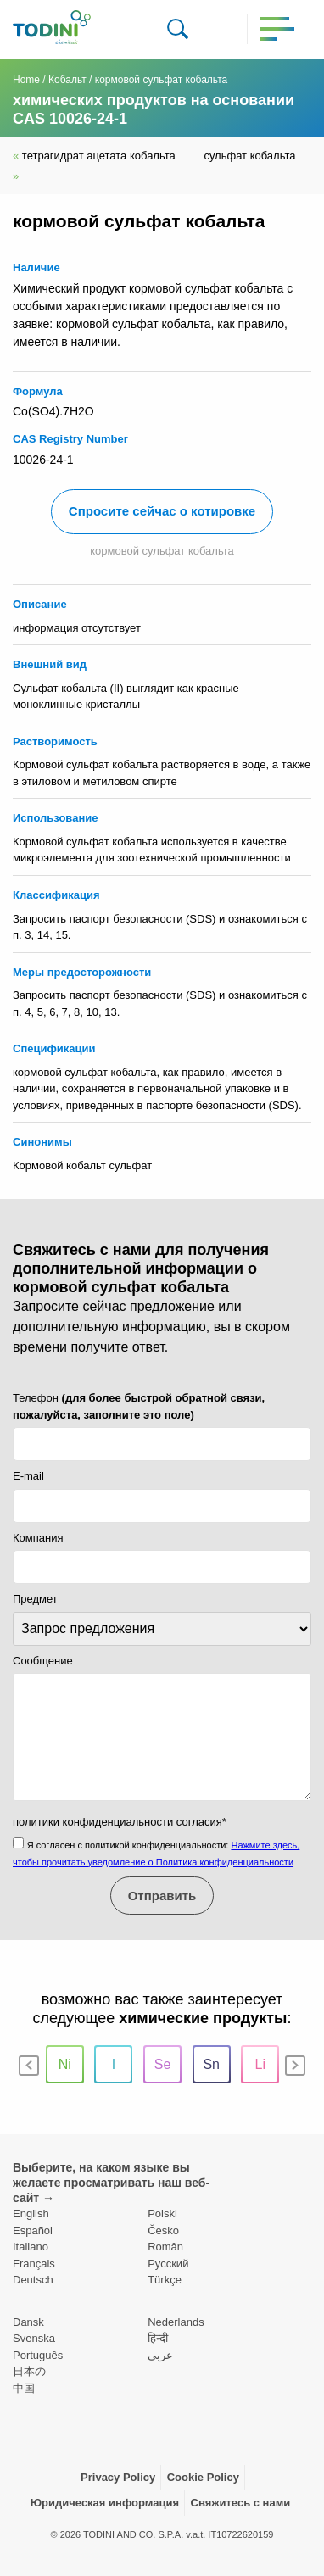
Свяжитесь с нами (241, 2502)
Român (165, 2246)
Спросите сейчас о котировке (162, 511)
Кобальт (67, 80)
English (31, 2213)
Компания (38, 1537)
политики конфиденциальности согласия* (119, 1821)
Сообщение (43, 1660)
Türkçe (165, 2279)
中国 (24, 2388)
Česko (163, 2230)
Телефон (139, 1406)
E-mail (28, 1475)
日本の (29, 2371)
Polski (162, 2213)
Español (33, 2230)
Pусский (168, 2263)
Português (38, 2355)
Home (26, 80)
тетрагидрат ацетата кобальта (95, 155)
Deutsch (33, 2279)
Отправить (162, 1895)
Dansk (28, 2322)
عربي (160, 2355)
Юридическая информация (105, 2502)
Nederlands (176, 2322)
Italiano (30, 2246)
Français (34, 2263)
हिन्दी (158, 2338)
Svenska (34, 2338)
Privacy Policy (118, 2477)
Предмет (35, 1598)
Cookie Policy (203, 2477)
